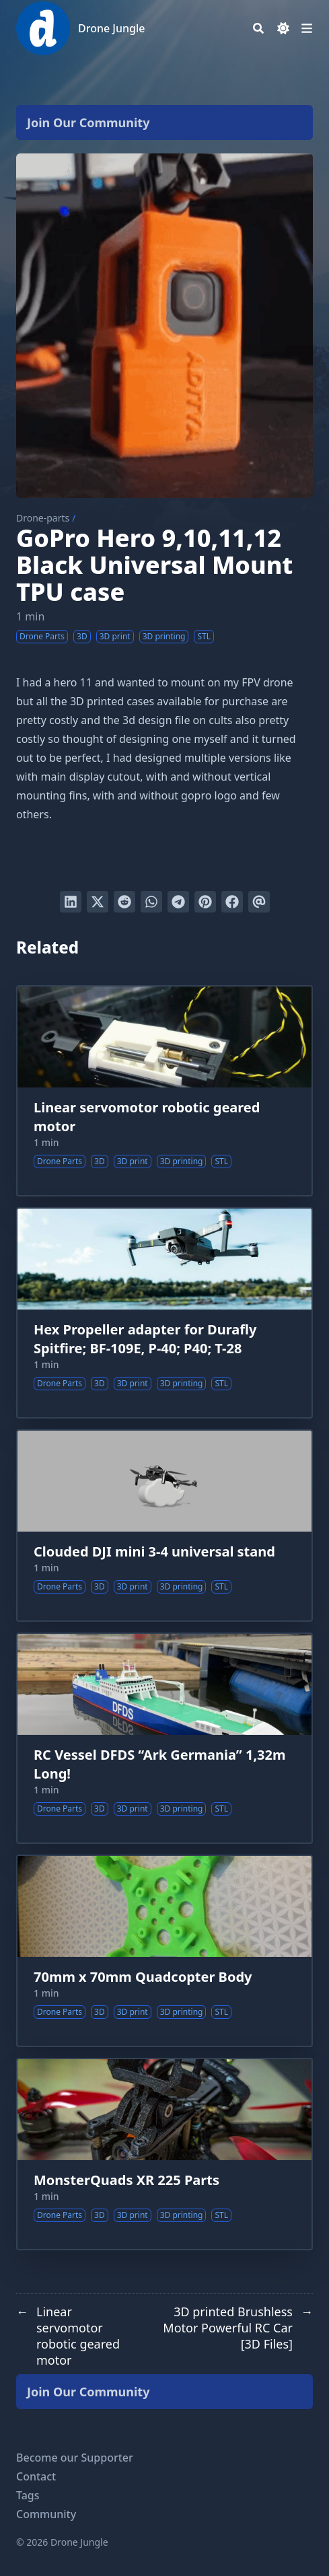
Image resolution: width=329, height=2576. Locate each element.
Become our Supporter (74, 2457)
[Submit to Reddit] (124, 902)
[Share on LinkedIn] (70, 902)
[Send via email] (259, 902)
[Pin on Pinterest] (205, 902)
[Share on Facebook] (232, 902)
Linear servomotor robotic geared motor (147, 1116)
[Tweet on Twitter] (97, 902)
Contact (36, 2476)
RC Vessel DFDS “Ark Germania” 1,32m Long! (159, 1764)
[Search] (258, 28)
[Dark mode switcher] (283, 28)
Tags (28, 2495)
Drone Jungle (111, 28)
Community (46, 2514)
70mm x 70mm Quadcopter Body (143, 1977)
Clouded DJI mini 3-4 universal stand (154, 1551)
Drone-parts (42, 517)
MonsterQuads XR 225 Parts (126, 2180)
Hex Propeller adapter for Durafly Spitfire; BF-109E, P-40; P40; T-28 (145, 1338)
